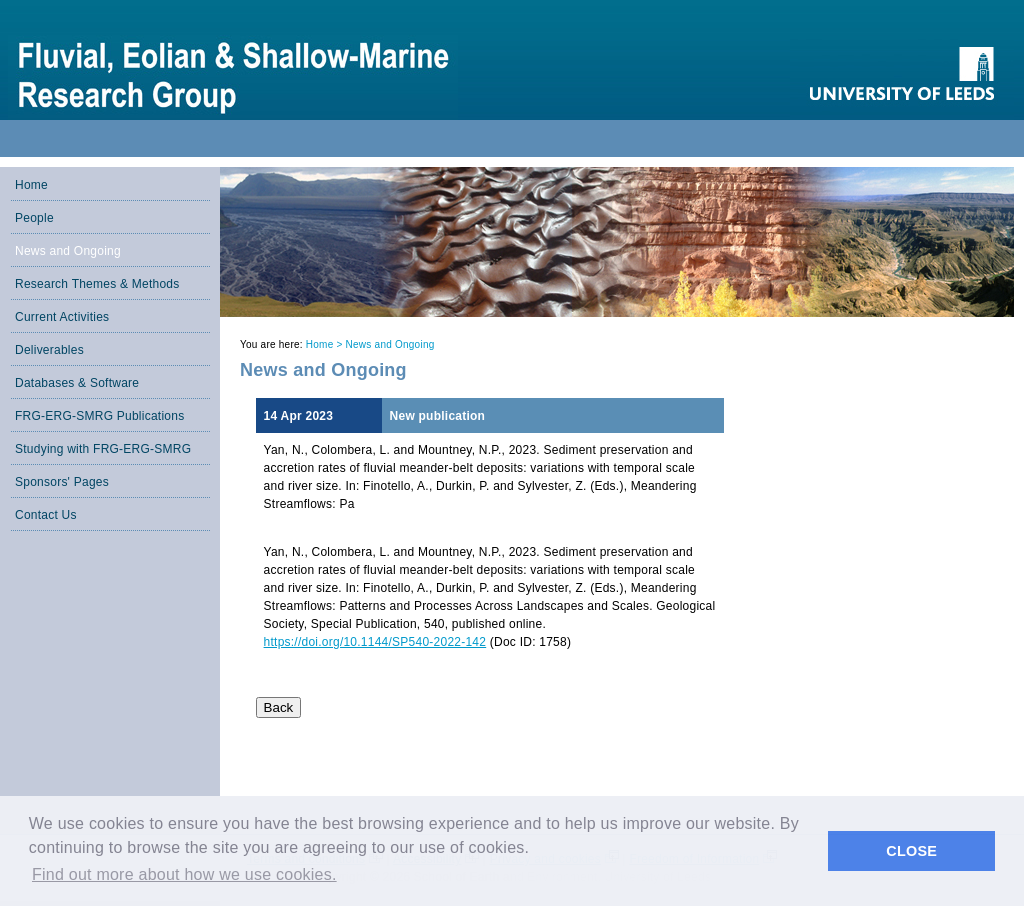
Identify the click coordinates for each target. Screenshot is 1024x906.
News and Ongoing (68, 251)
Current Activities (62, 317)
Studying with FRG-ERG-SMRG (103, 449)
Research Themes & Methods (97, 284)
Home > (326, 344)
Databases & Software (77, 383)
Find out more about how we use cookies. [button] (184, 874)
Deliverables (49, 350)
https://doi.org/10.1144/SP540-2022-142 (375, 642)
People (34, 218)
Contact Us (46, 515)
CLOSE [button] (911, 851)
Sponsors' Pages (62, 482)
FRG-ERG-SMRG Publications (99, 416)
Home (31, 185)
